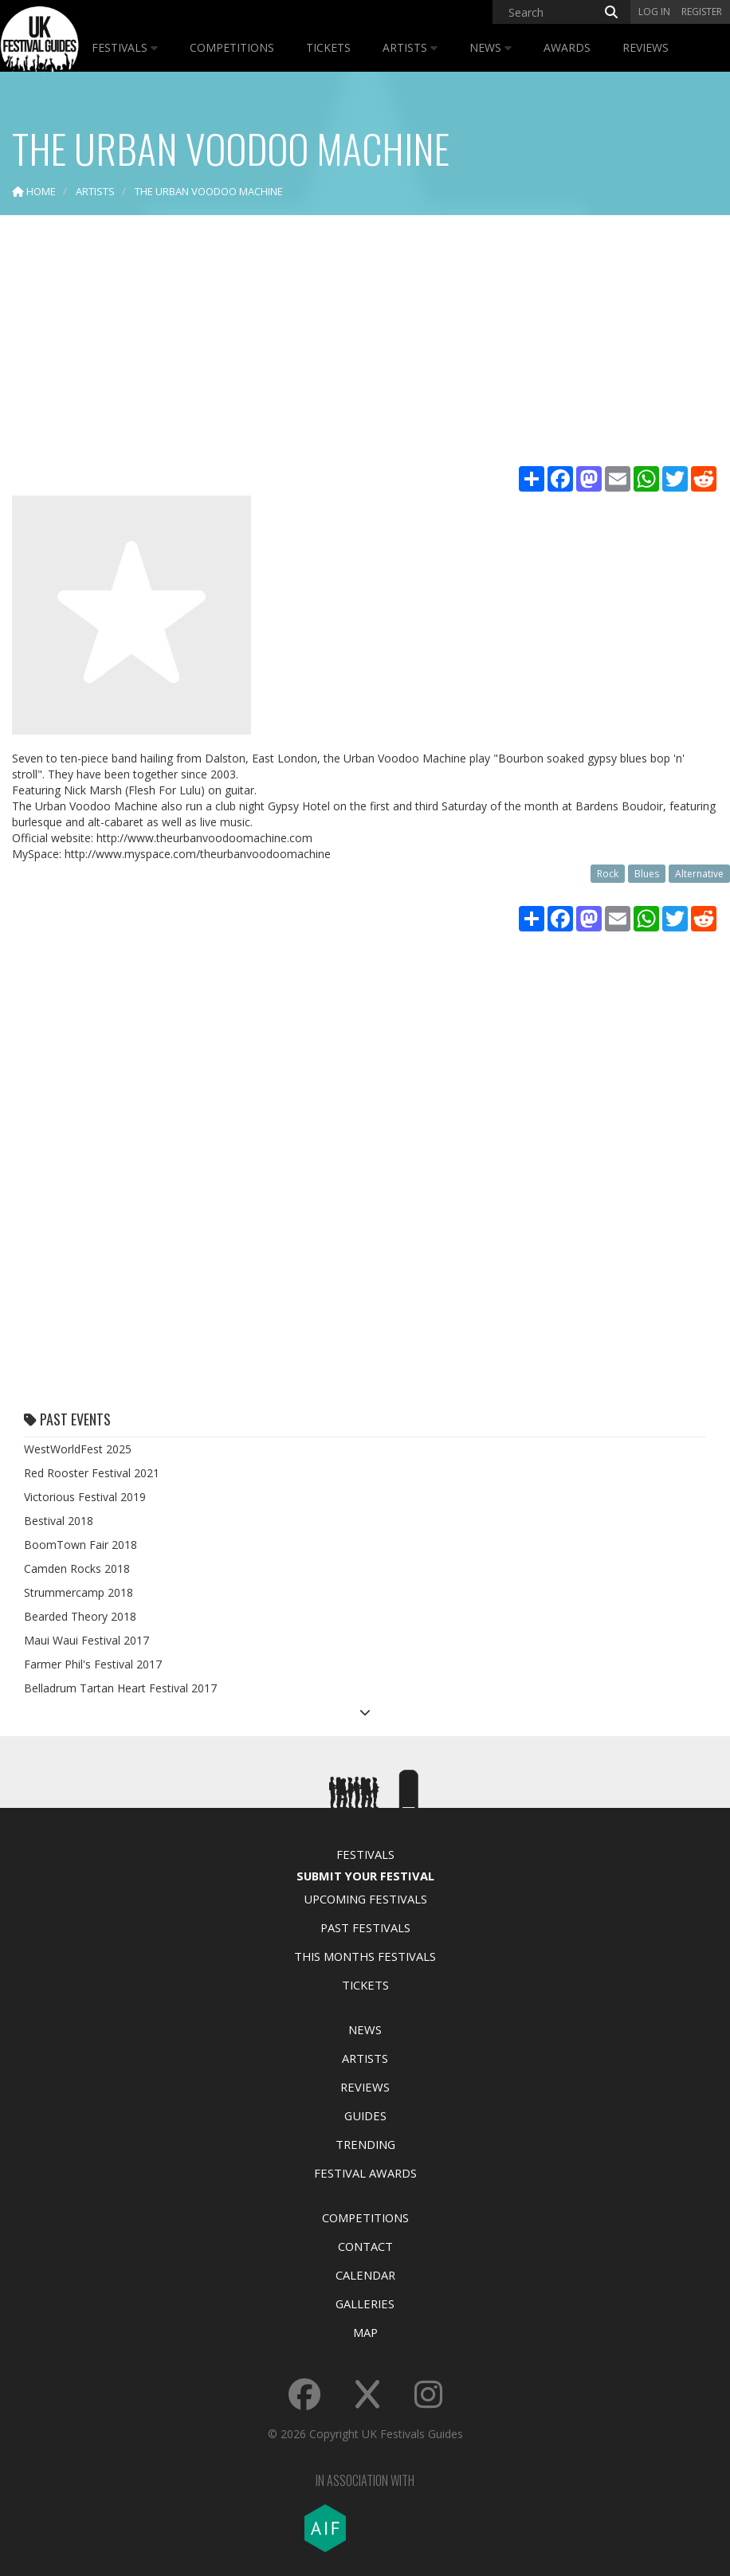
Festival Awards (365, 2173)
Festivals (125, 47)
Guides (365, 2115)
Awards (567, 47)
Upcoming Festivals (365, 1899)
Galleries (365, 2303)
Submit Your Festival (365, 1876)
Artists (410, 47)
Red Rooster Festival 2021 (91, 1472)
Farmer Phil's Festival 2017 (93, 1664)
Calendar (365, 2275)
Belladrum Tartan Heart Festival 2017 (120, 1688)
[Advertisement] (365, 342)
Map (365, 2332)
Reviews (645, 47)
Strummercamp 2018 (78, 1592)
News (490, 47)
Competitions (232, 47)
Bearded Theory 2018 (80, 1616)
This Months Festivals (365, 1956)
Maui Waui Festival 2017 (86, 1640)
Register (701, 11)
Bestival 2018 (58, 1520)
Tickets (328, 47)
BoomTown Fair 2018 (80, 1544)
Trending (365, 2144)
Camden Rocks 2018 (77, 1568)
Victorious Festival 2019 (85, 1496)
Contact (365, 2246)
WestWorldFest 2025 (77, 1449)
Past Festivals (365, 1927)
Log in (654, 11)
